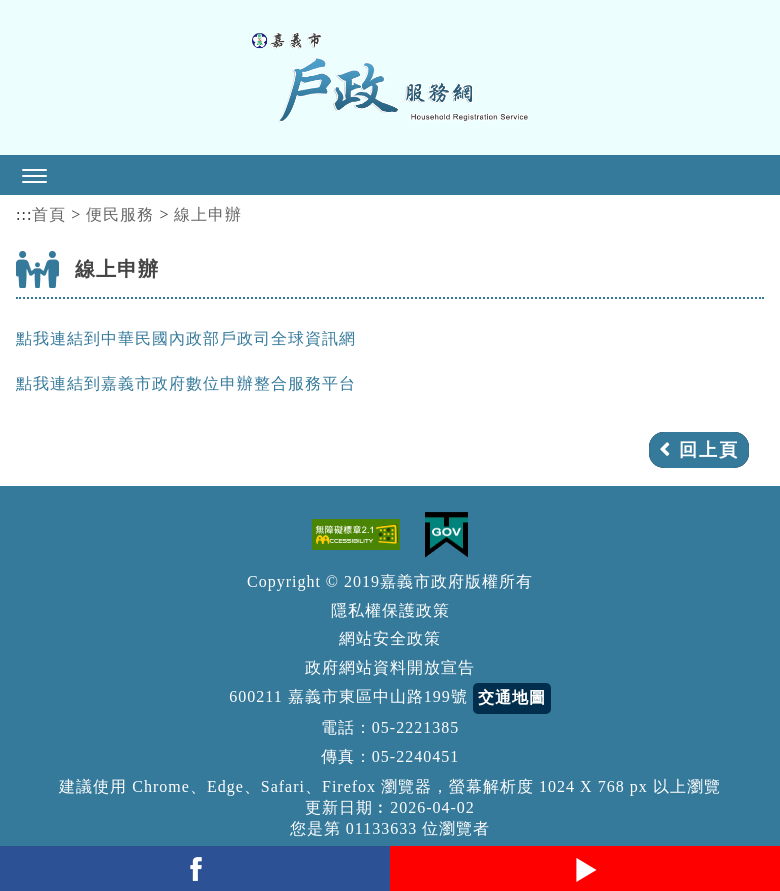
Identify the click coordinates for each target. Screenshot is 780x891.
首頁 (49, 214)
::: (24, 214)
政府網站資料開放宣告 (390, 667)
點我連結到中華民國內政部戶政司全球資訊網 (186, 338)
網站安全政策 (390, 638)
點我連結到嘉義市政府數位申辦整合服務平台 (186, 383)
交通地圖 (512, 697)
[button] (390, 175)
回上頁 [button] (709, 450)
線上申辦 (208, 214)
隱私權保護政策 (390, 610)
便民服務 (120, 214)
